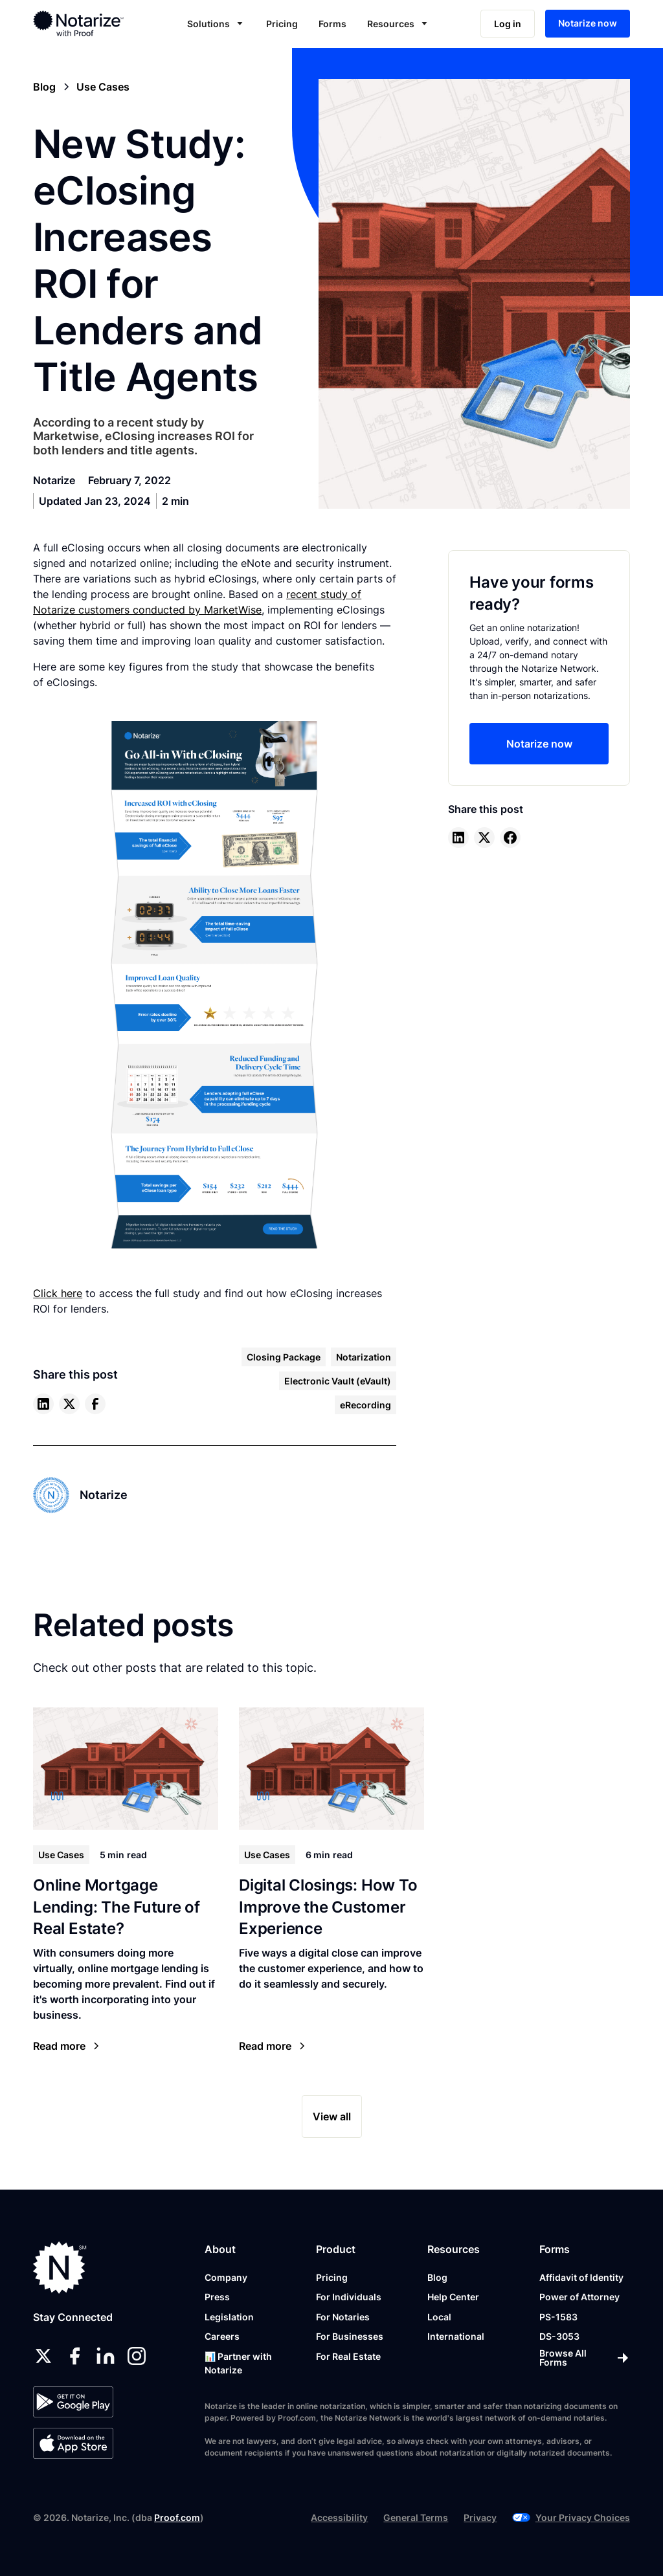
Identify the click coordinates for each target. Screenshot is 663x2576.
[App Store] (73, 2443)
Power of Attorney (579, 2296)
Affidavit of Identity (581, 2277)
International (455, 2336)
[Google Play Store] (73, 2401)
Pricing (282, 23)
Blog (437, 2277)
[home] (89, 23)
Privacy (480, 2517)
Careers (222, 2336)
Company (226, 2277)
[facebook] (95, 1403)
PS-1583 (558, 2316)
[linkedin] (43, 1403)
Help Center (453, 2296)
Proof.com (177, 2517)
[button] (216, 24)
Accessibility (339, 2517)
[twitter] (69, 1403)
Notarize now (587, 22)
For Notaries (343, 2316)
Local (439, 2316)
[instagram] (136, 2355)
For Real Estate (348, 2356)
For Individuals (348, 2296)
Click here (57, 1293)
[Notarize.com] (60, 2267)
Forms (332, 23)
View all (332, 2116)
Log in (507, 23)
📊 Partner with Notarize (238, 2363)
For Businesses (349, 2336)
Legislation (229, 2316)
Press (217, 2296)
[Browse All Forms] (584, 2358)
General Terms (415, 2517)
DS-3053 (559, 2336)
